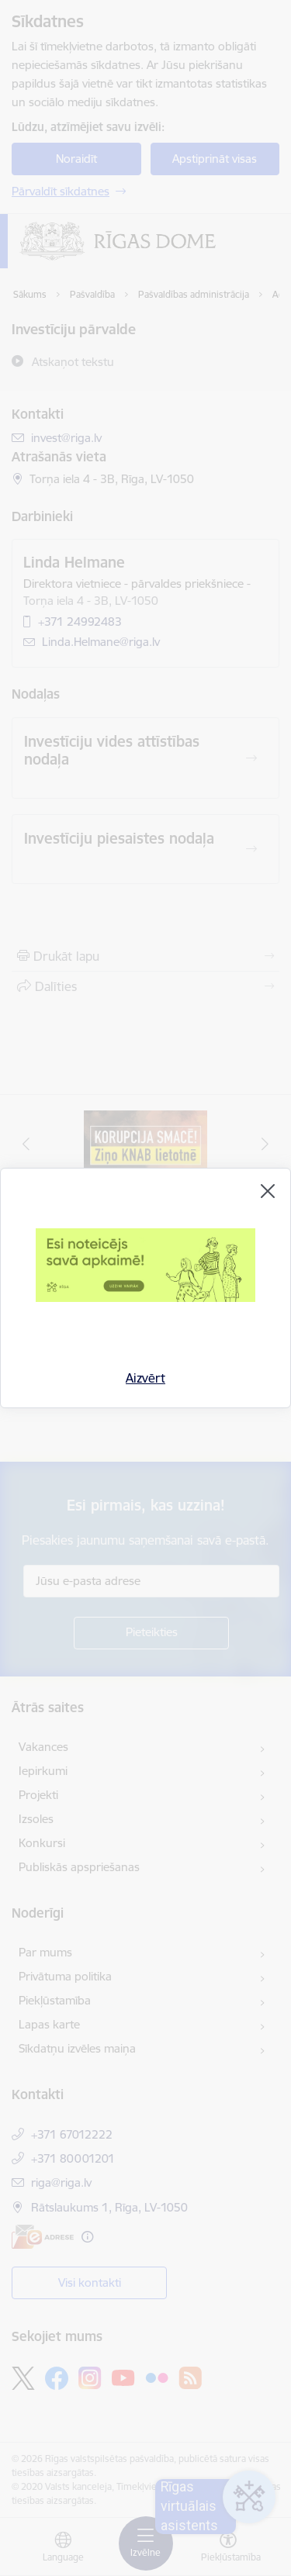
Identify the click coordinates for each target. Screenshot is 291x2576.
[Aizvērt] (268, 1191)
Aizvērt (145, 1378)
